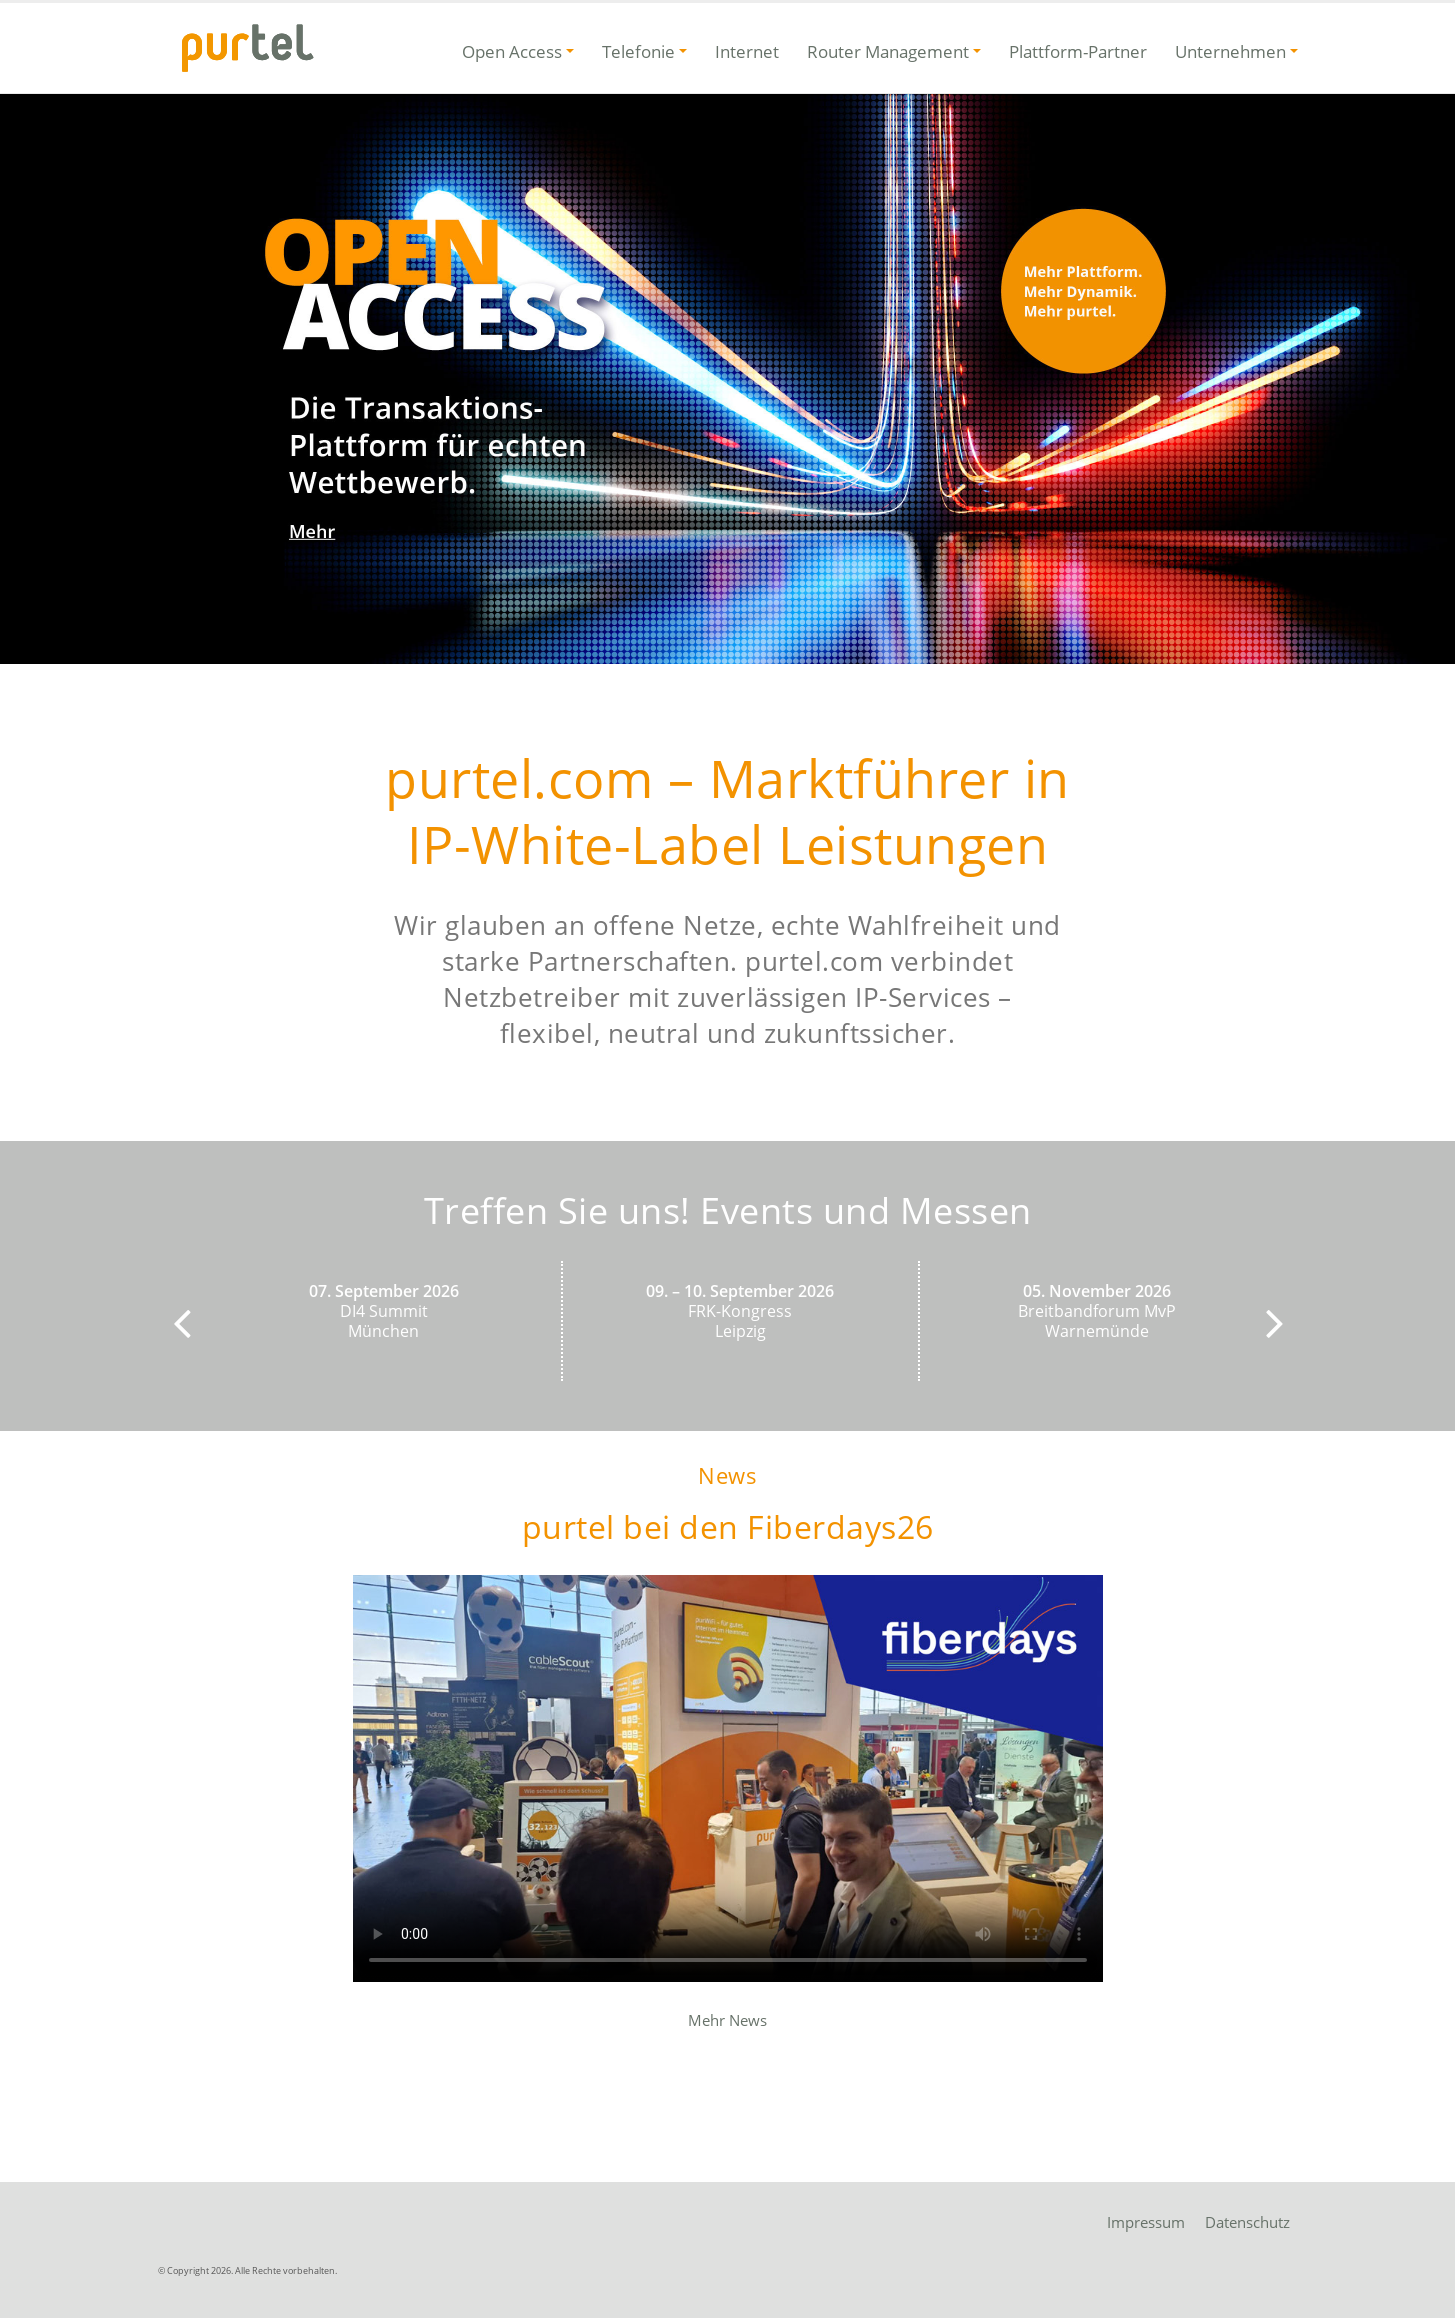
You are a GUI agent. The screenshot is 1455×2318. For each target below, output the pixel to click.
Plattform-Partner (1078, 51)
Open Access (512, 51)
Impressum (1146, 2222)
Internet (747, 51)
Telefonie (638, 51)
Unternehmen (1230, 51)
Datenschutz (1247, 2222)
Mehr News (727, 2020)
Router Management (888, 51)
